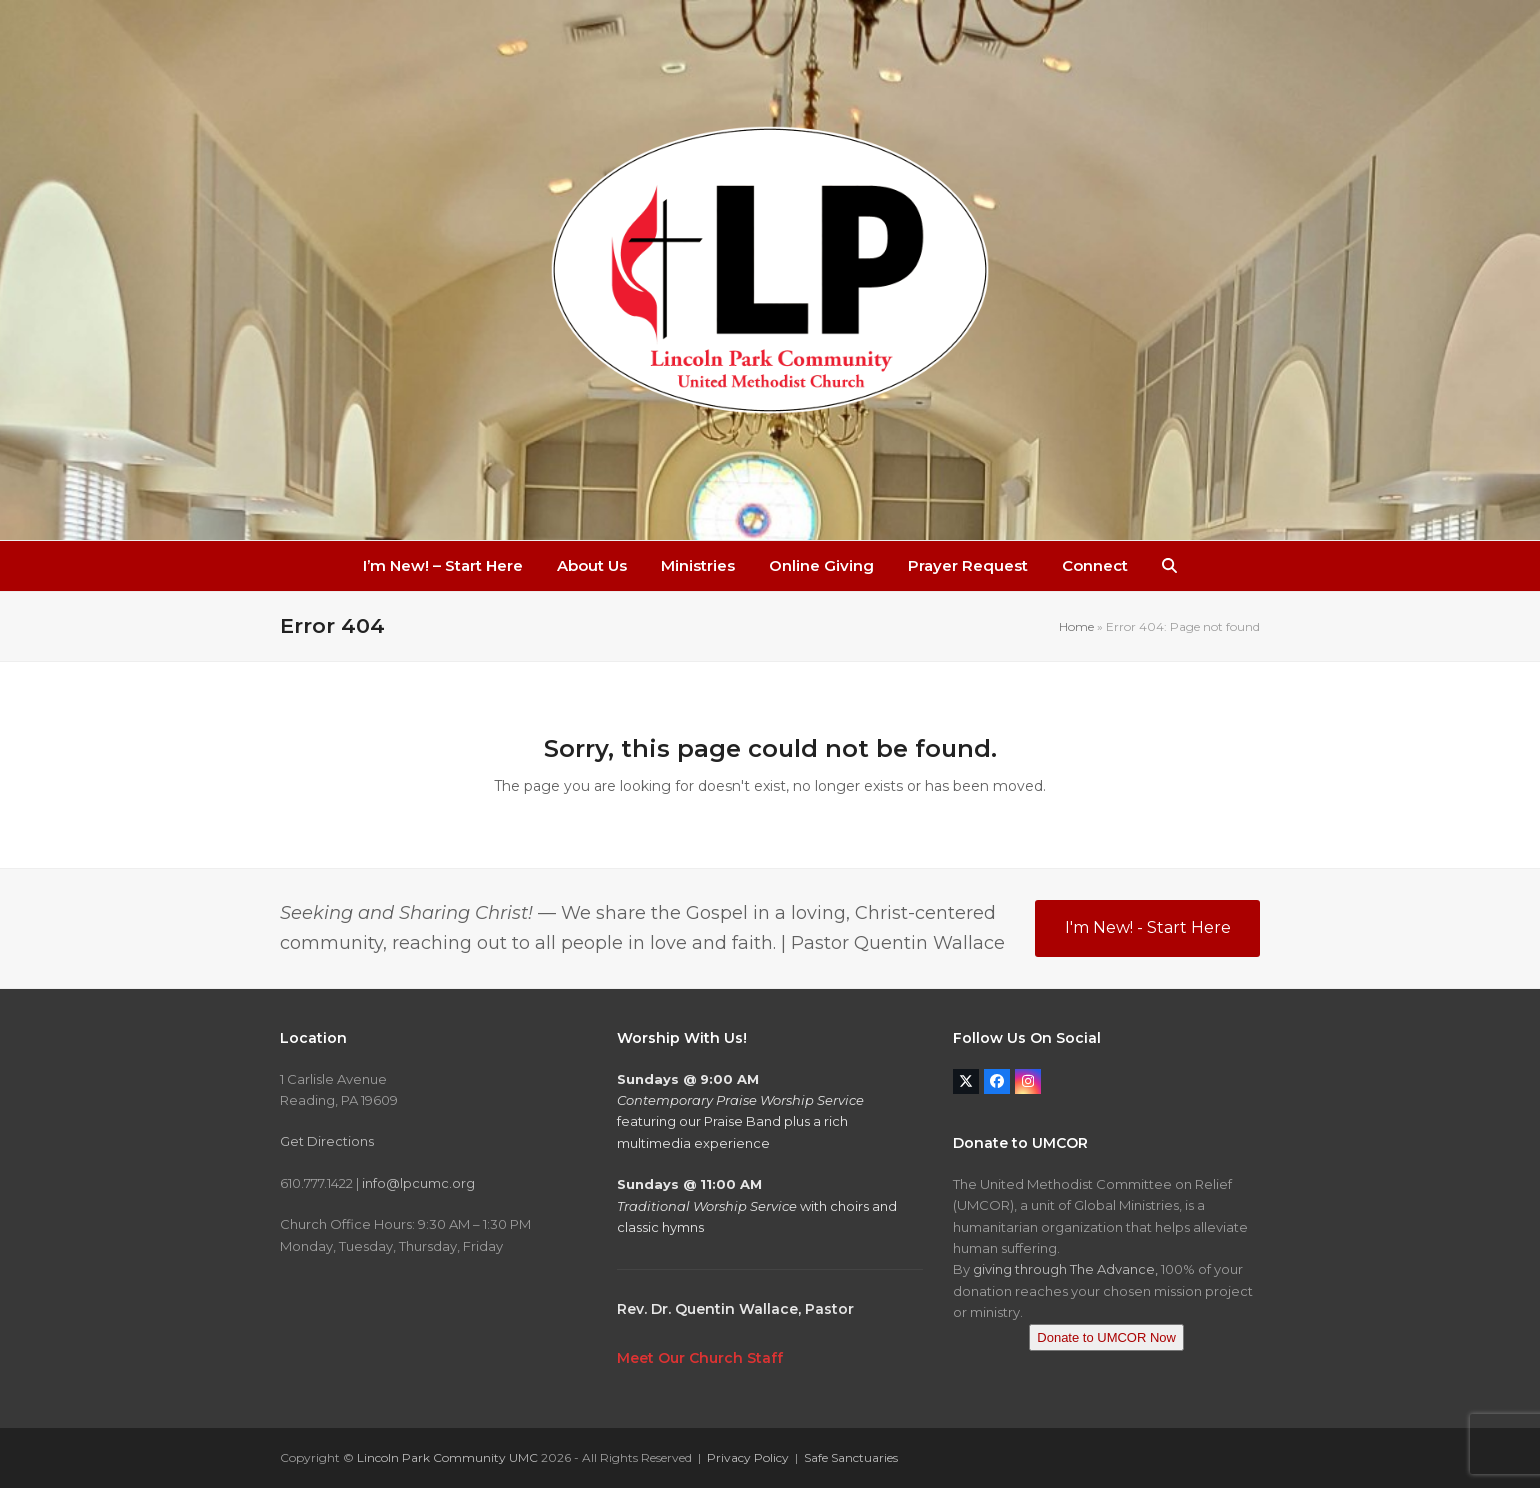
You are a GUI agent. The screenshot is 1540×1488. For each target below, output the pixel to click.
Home (1076, 626)
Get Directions (327, 1141)
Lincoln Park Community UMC (447, 1457)
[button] (1169, 566)
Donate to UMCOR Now (1106, 1337)
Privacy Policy (748, 1457)
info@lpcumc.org (418, 1183)
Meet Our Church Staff (700, 1358)
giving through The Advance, (1065, 1269)
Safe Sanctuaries (851, 1457)
